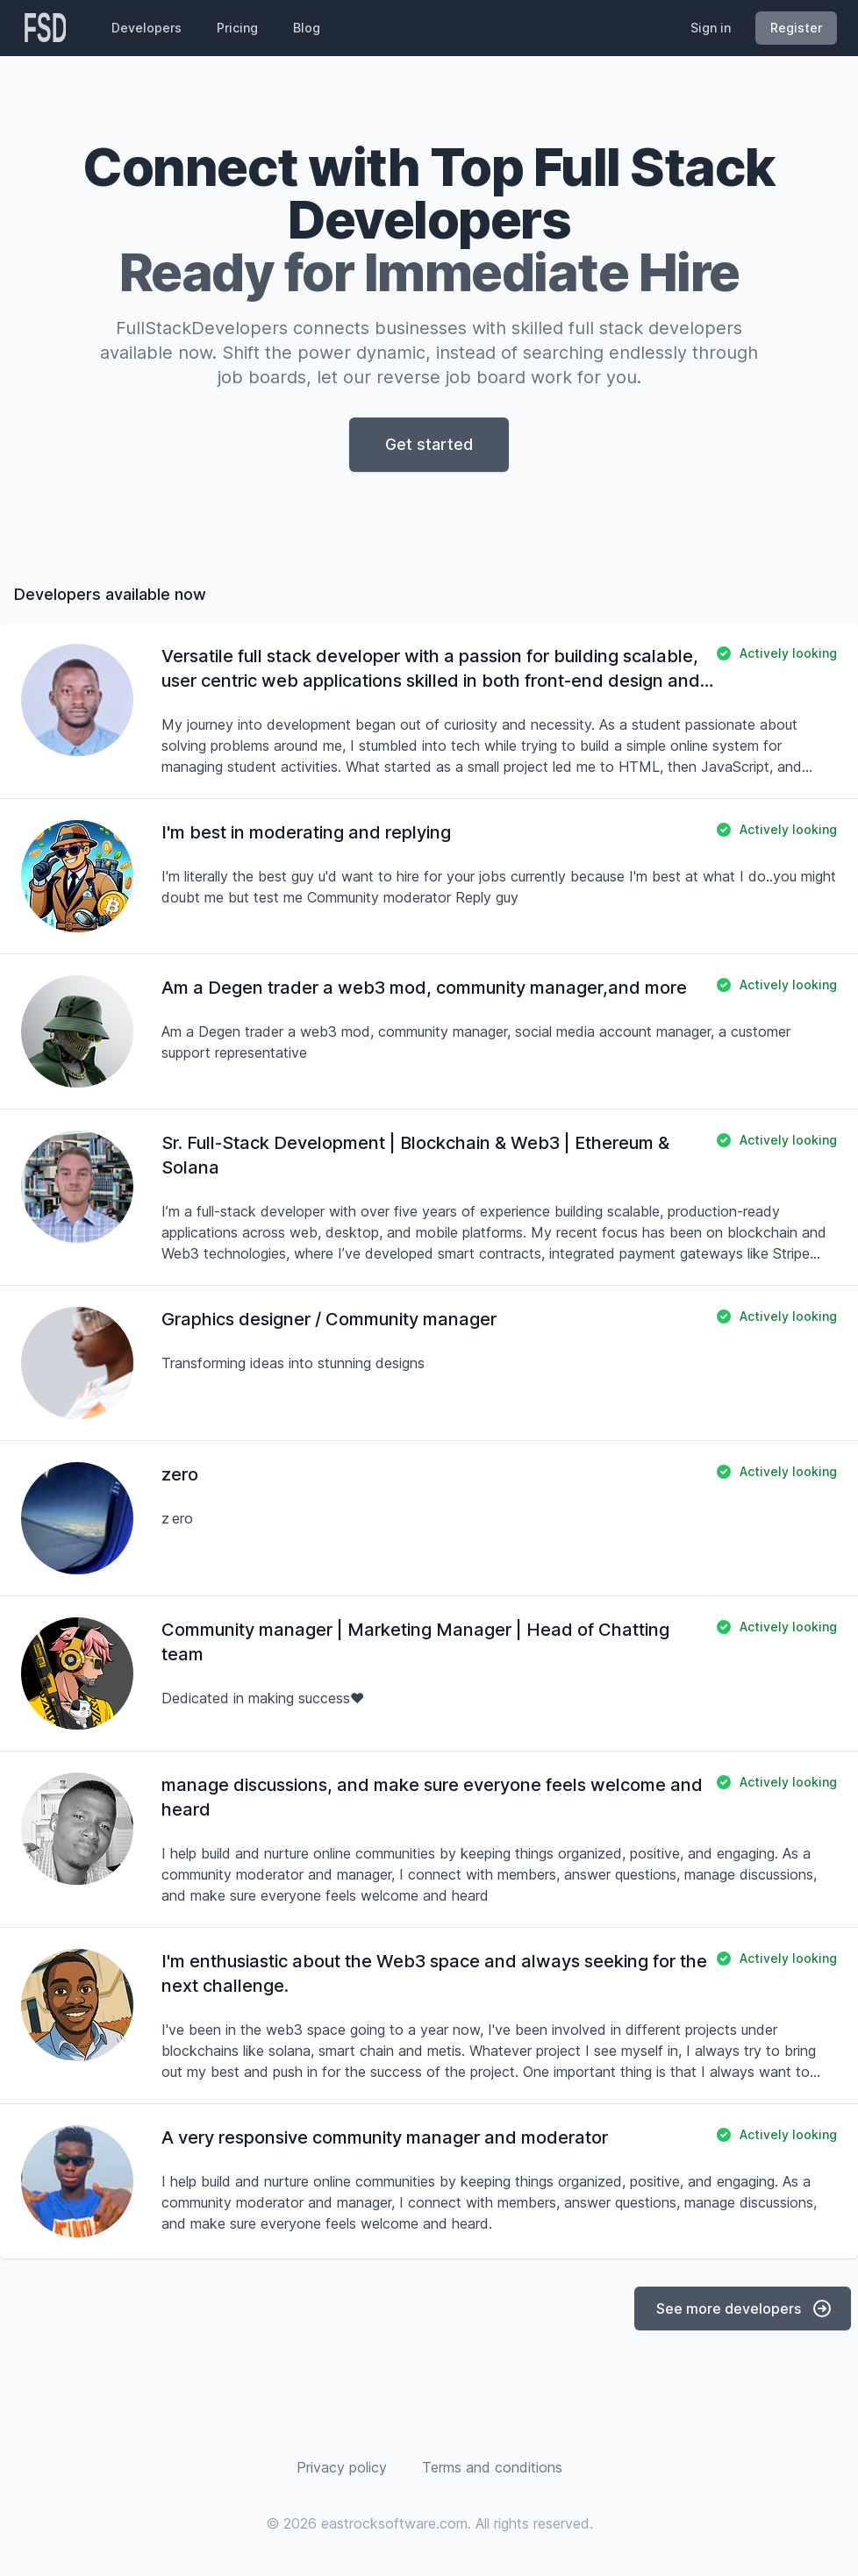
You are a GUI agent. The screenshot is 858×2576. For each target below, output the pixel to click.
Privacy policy (342, 2467)
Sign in (710, 27)
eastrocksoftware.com (394, 2523)
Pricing (237, 27)
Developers (146, 27)
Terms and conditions (492, 2467)
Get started (429, 444)
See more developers (744, 2308)
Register (796, 27)
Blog (306, 27)
